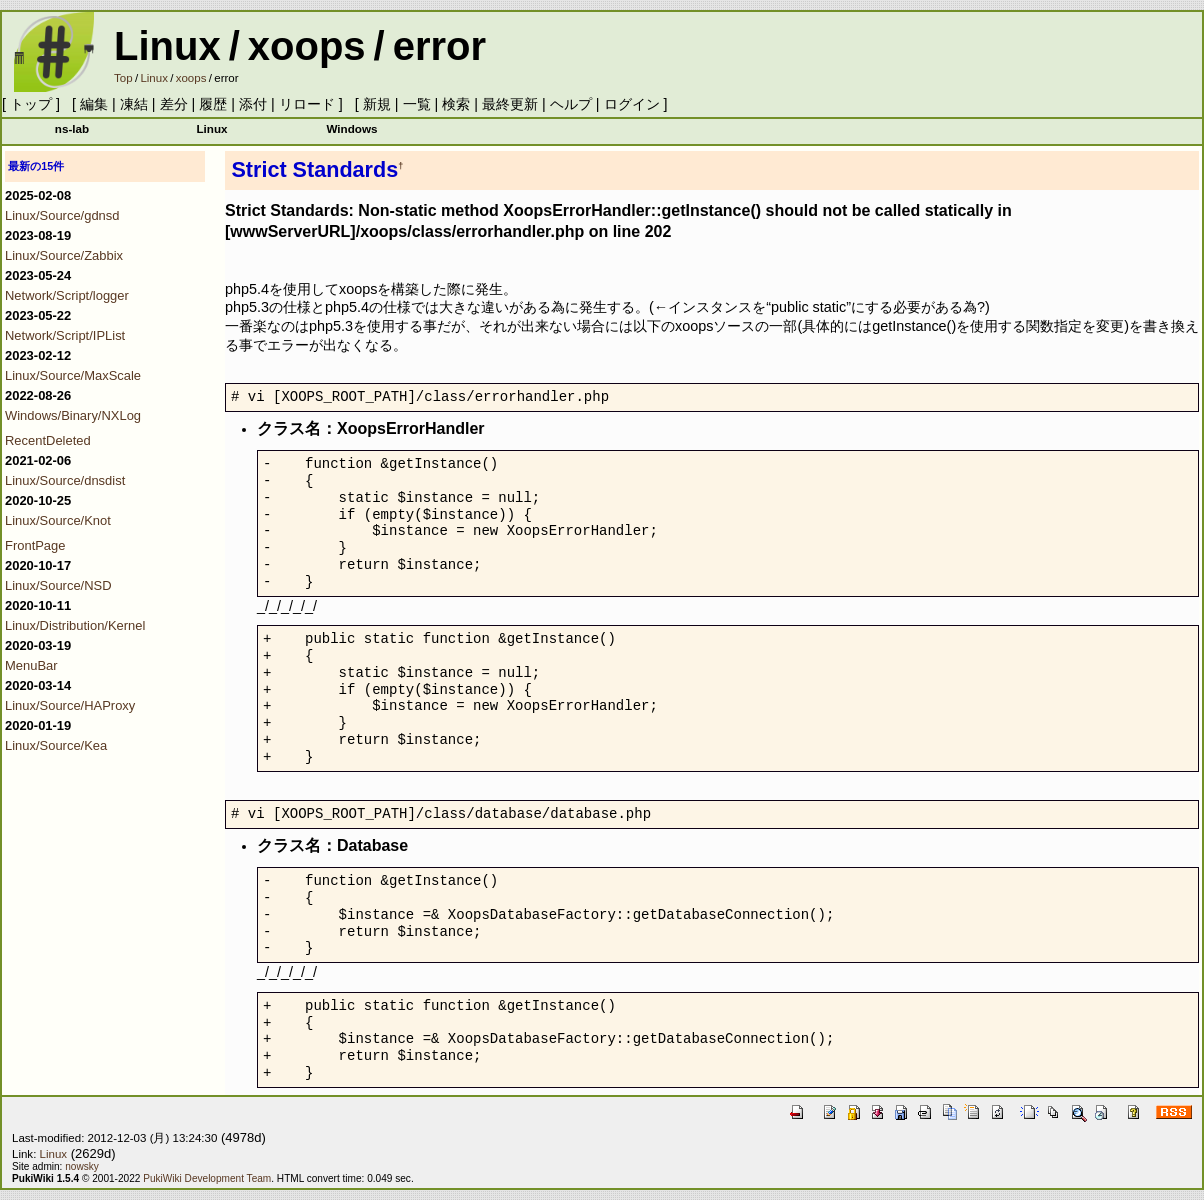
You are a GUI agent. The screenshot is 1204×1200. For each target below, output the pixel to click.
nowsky (82, 1166)
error (439, 46)
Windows (351, 128)
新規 (377, 104)
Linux (167, 46)
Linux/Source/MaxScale (73, 375)
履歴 (213, 104)
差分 (174, 104)
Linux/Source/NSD (58, 585)
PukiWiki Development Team (207, 1178)
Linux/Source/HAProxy (70, 705)
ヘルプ (571, 104)
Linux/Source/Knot (58, 520)
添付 (253, 104)
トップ (31, 104)
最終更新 (510, 104)
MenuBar (31, 665)
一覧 (417, 104)
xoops (307, 46)
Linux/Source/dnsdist (65, 480)
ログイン (632, 104)
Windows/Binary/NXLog (73, 415)
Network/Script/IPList (65, 335)
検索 (456, 104)
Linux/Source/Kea (56, 745)
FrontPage (35, 545)
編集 (94, 104)
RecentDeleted (48, 440)
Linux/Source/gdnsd (62, 215)
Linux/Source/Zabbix (64, 255)
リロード (307, 104)
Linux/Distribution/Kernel (75, 625)
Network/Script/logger (67, 295)
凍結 (134, 104)
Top (123, 78)
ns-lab (72, 128)
